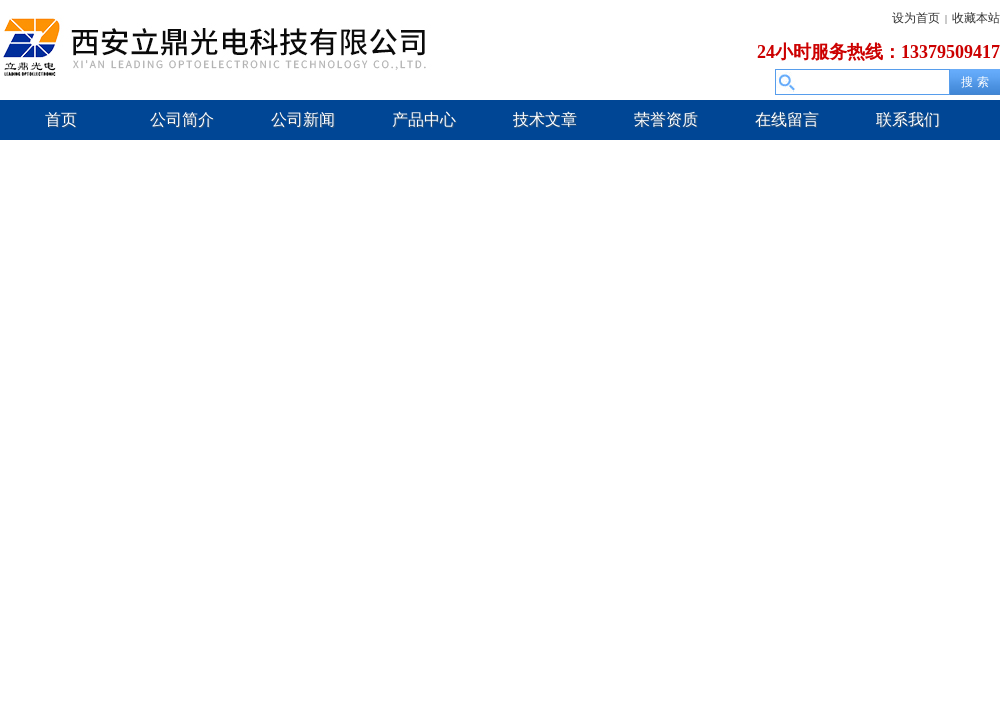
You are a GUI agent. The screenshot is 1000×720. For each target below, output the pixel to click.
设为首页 (916, 18)
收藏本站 (976, 18)
